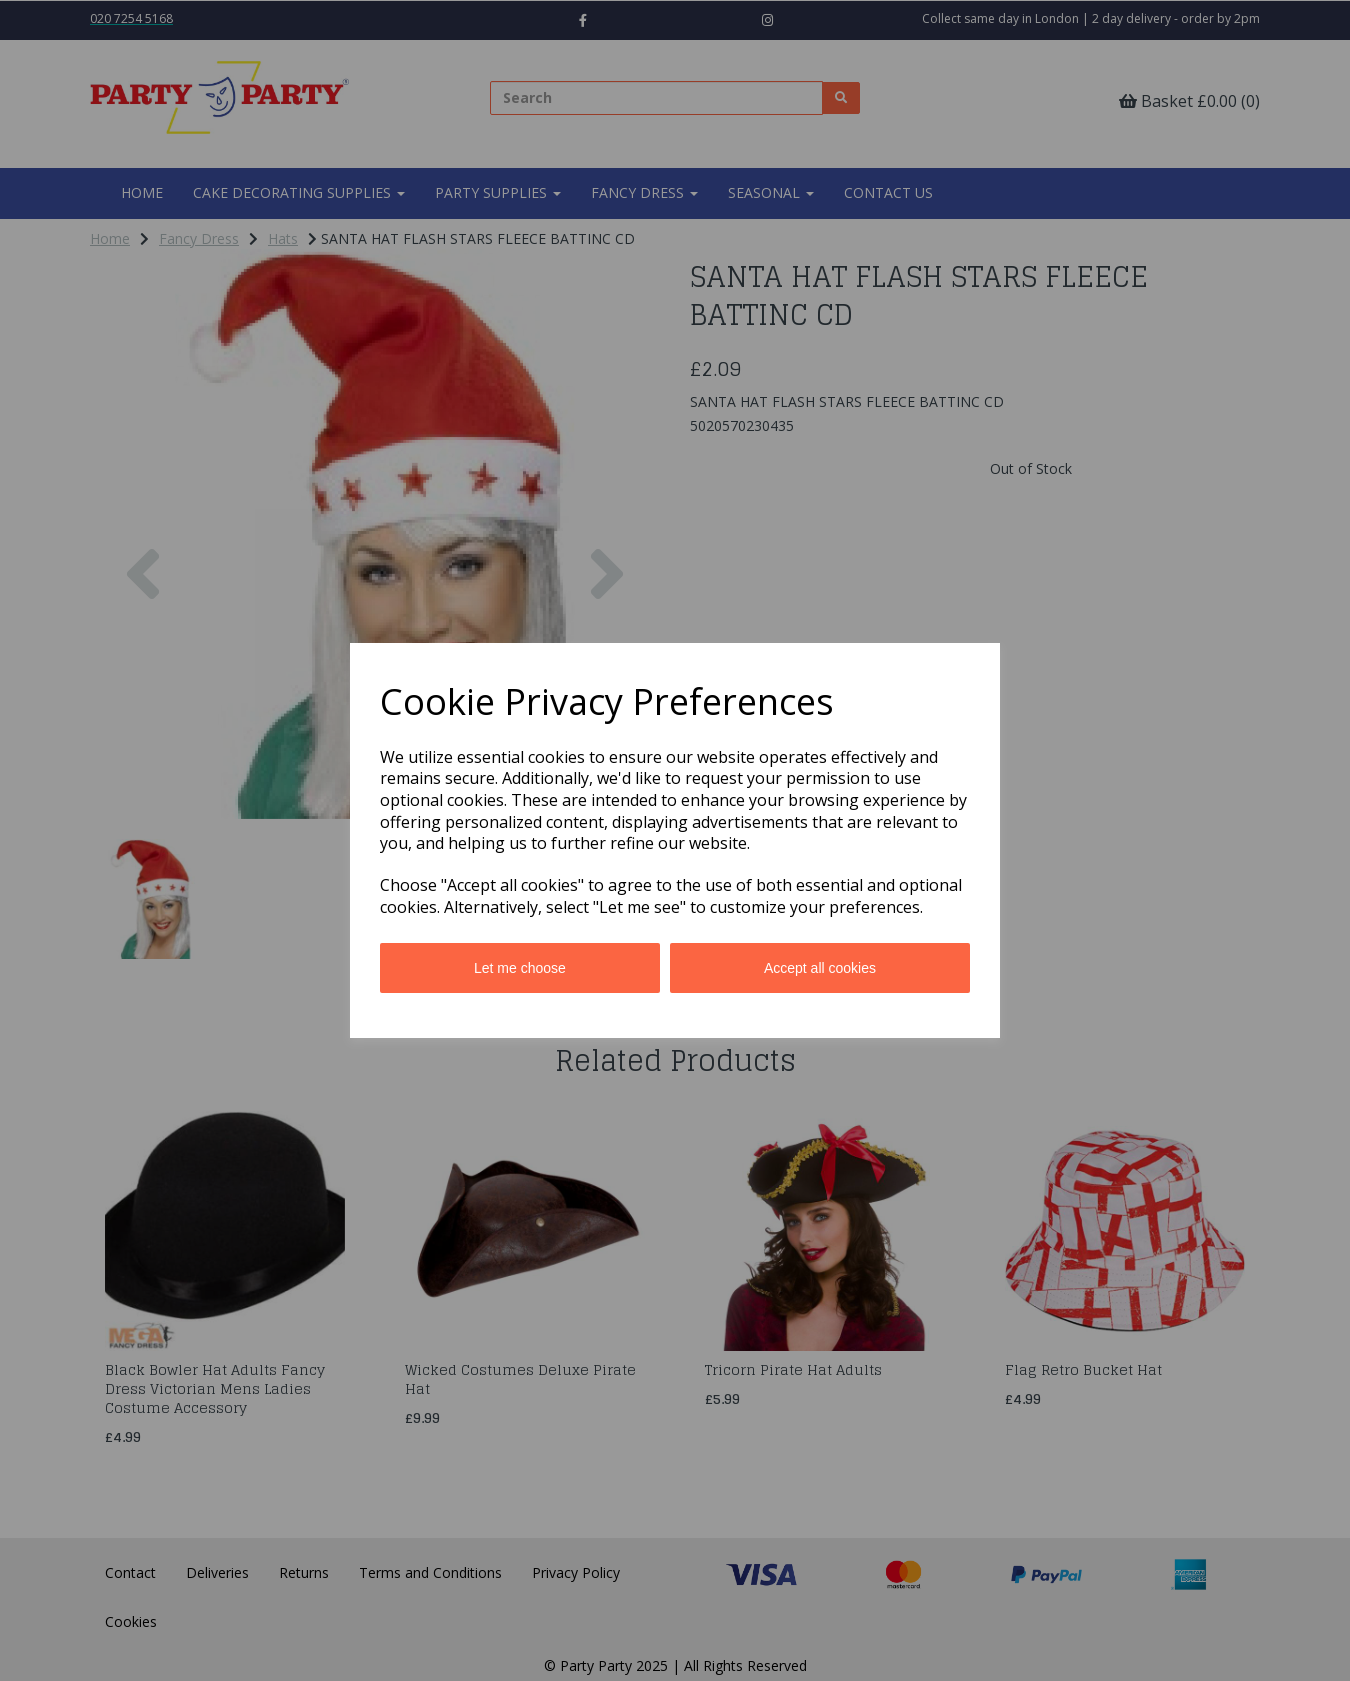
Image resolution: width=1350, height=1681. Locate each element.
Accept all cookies (820, 968)
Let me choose (520, 968)
